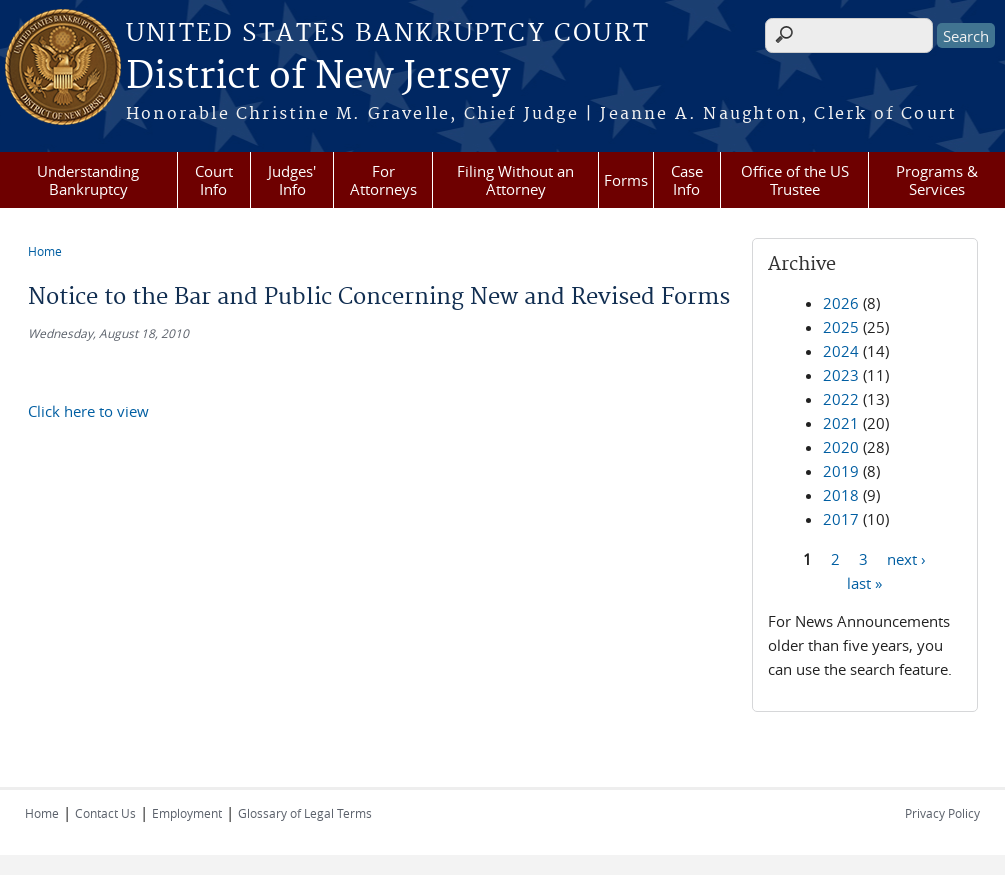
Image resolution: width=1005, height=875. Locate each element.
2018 (841, 495)
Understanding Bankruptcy (88, 180)
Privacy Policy (942, 813)
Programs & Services (937, 180)
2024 (841, 351)
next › (906, 558)
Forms (626, 180)
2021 (841, 423)
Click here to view (88, 411)
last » (864, 582)
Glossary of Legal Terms (305, 813)
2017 (841, 519)
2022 (841, 399)
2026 (841, 303)
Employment (187, 813)
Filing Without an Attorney (515, 180)
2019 (841, 471)
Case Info (687, 180)
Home (45, 251)
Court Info (214, 180)
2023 (841, 375)
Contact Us (105, 813)
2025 (841, 327)
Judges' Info (292, 180)
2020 (841, 447)
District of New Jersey (318, 77)
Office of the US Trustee (795, 180)
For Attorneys (383, 180)
